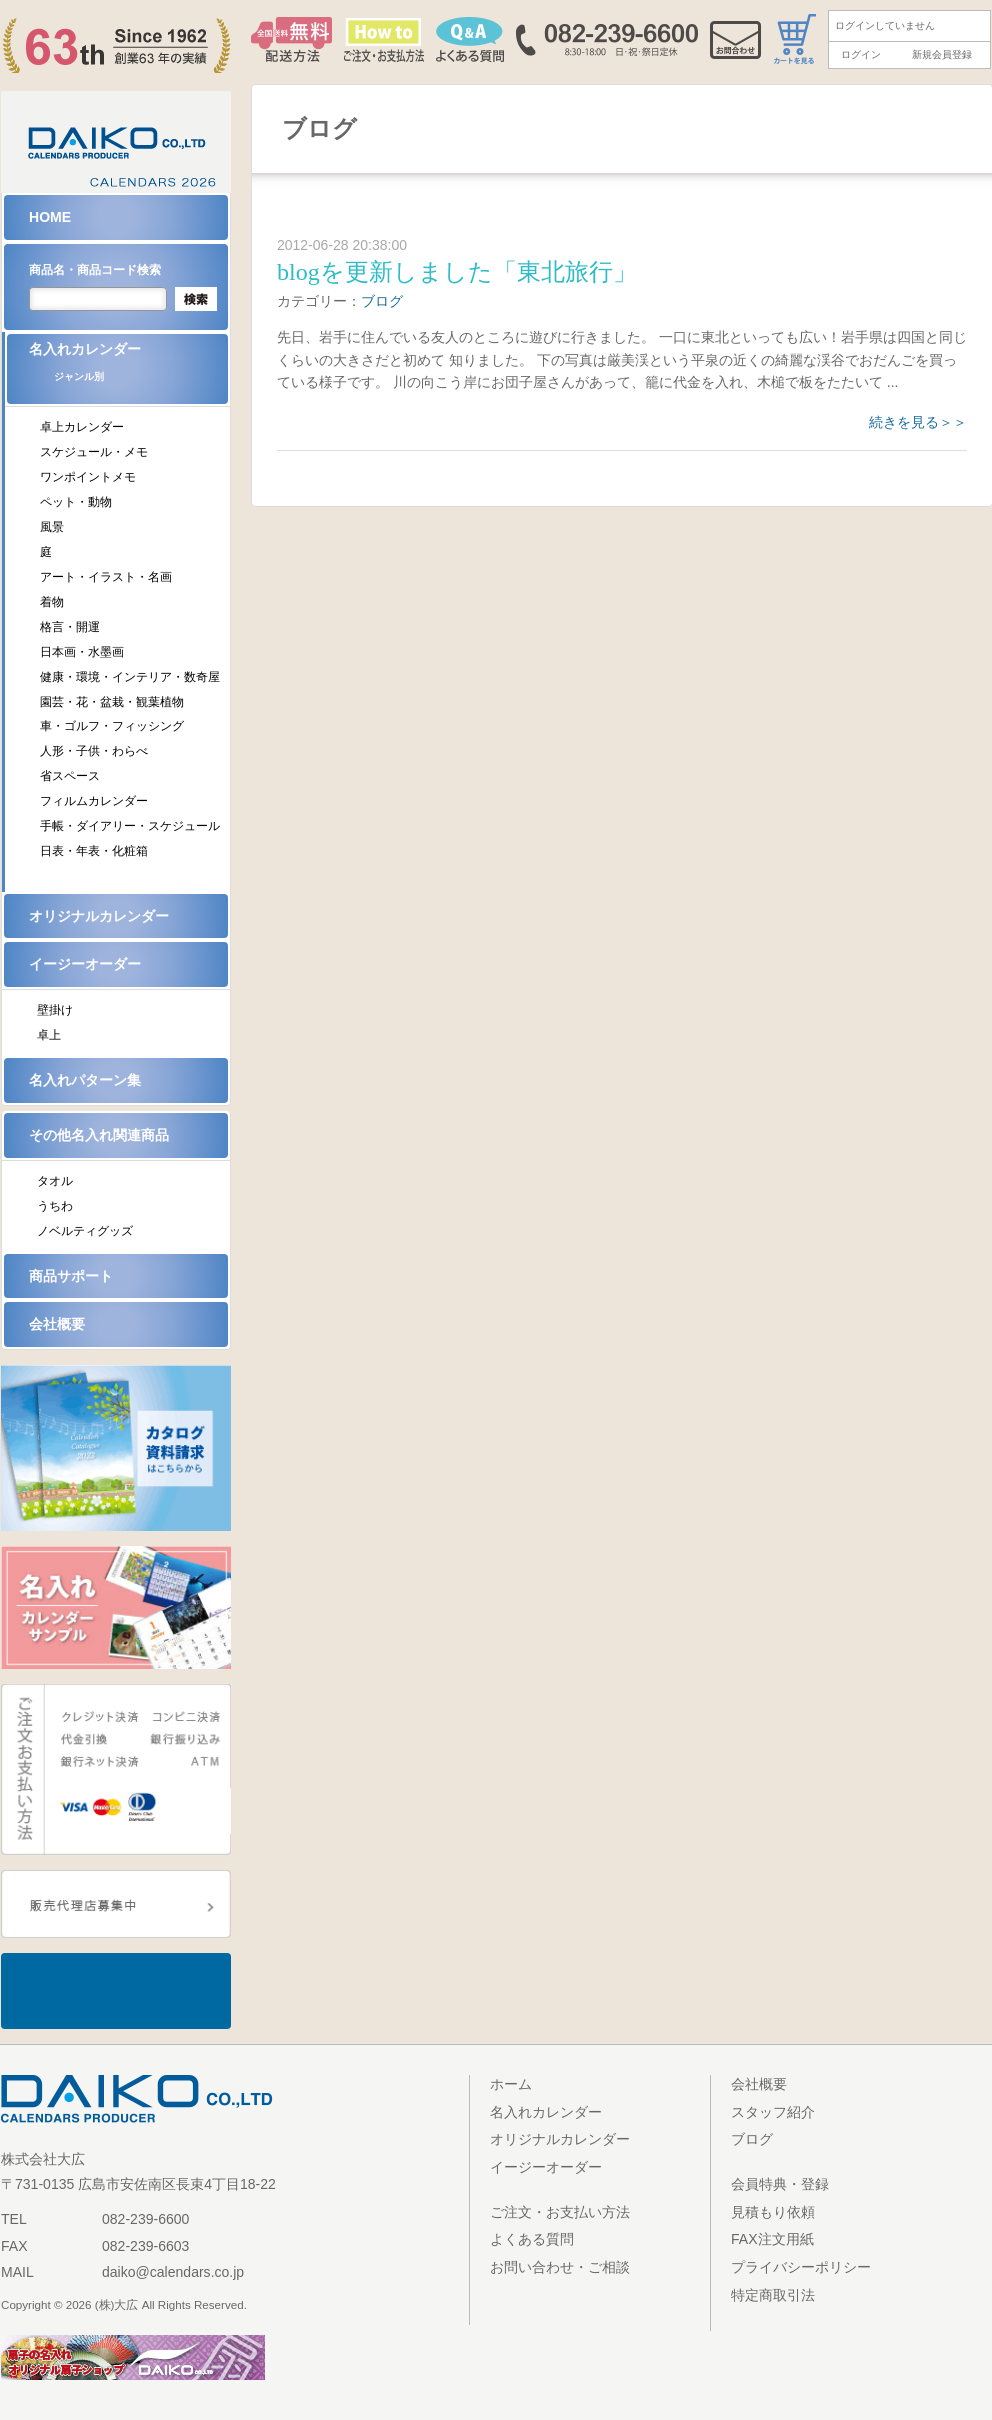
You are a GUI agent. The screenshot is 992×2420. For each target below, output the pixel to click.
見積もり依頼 (773, 2212)
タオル (55, 1181)
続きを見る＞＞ (918, 422)
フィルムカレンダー (94, 801)
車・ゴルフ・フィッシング (112, 726)
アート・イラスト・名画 (106, 577)
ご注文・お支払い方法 (560, 2212)
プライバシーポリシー (801, 2267)
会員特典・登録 (780, 2184)
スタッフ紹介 (773, 2112)
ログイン (861, 54)
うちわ (55, 1206)
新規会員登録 (942, 54)
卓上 (49, 1035)
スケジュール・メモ (94, 452)
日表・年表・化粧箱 (94, 851)
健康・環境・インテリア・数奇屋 (130, 677)
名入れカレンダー (128, 368)
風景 (52, 527)
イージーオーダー (85, 964)
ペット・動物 (76, 502)
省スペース (70, 776)
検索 (196, 299)
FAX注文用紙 (772, 2239)
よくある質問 (532, 2239)
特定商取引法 (773, 2295)
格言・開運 (70, 627)
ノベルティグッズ (85, 1231)
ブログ (382, 301)
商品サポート (71, 1276)
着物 (52, 602)
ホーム (511, 2084)
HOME (50, 217)
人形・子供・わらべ (94, 751)
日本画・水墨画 (82, 652)
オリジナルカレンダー (99, 916)
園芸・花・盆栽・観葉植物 (112, 702)
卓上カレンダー (82, 427)
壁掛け (55, 1010)
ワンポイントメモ (88, 477)
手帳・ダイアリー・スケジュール (130, 826)
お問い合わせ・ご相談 (560, 2267)
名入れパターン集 (85, 1080)
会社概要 (57, 1324)
